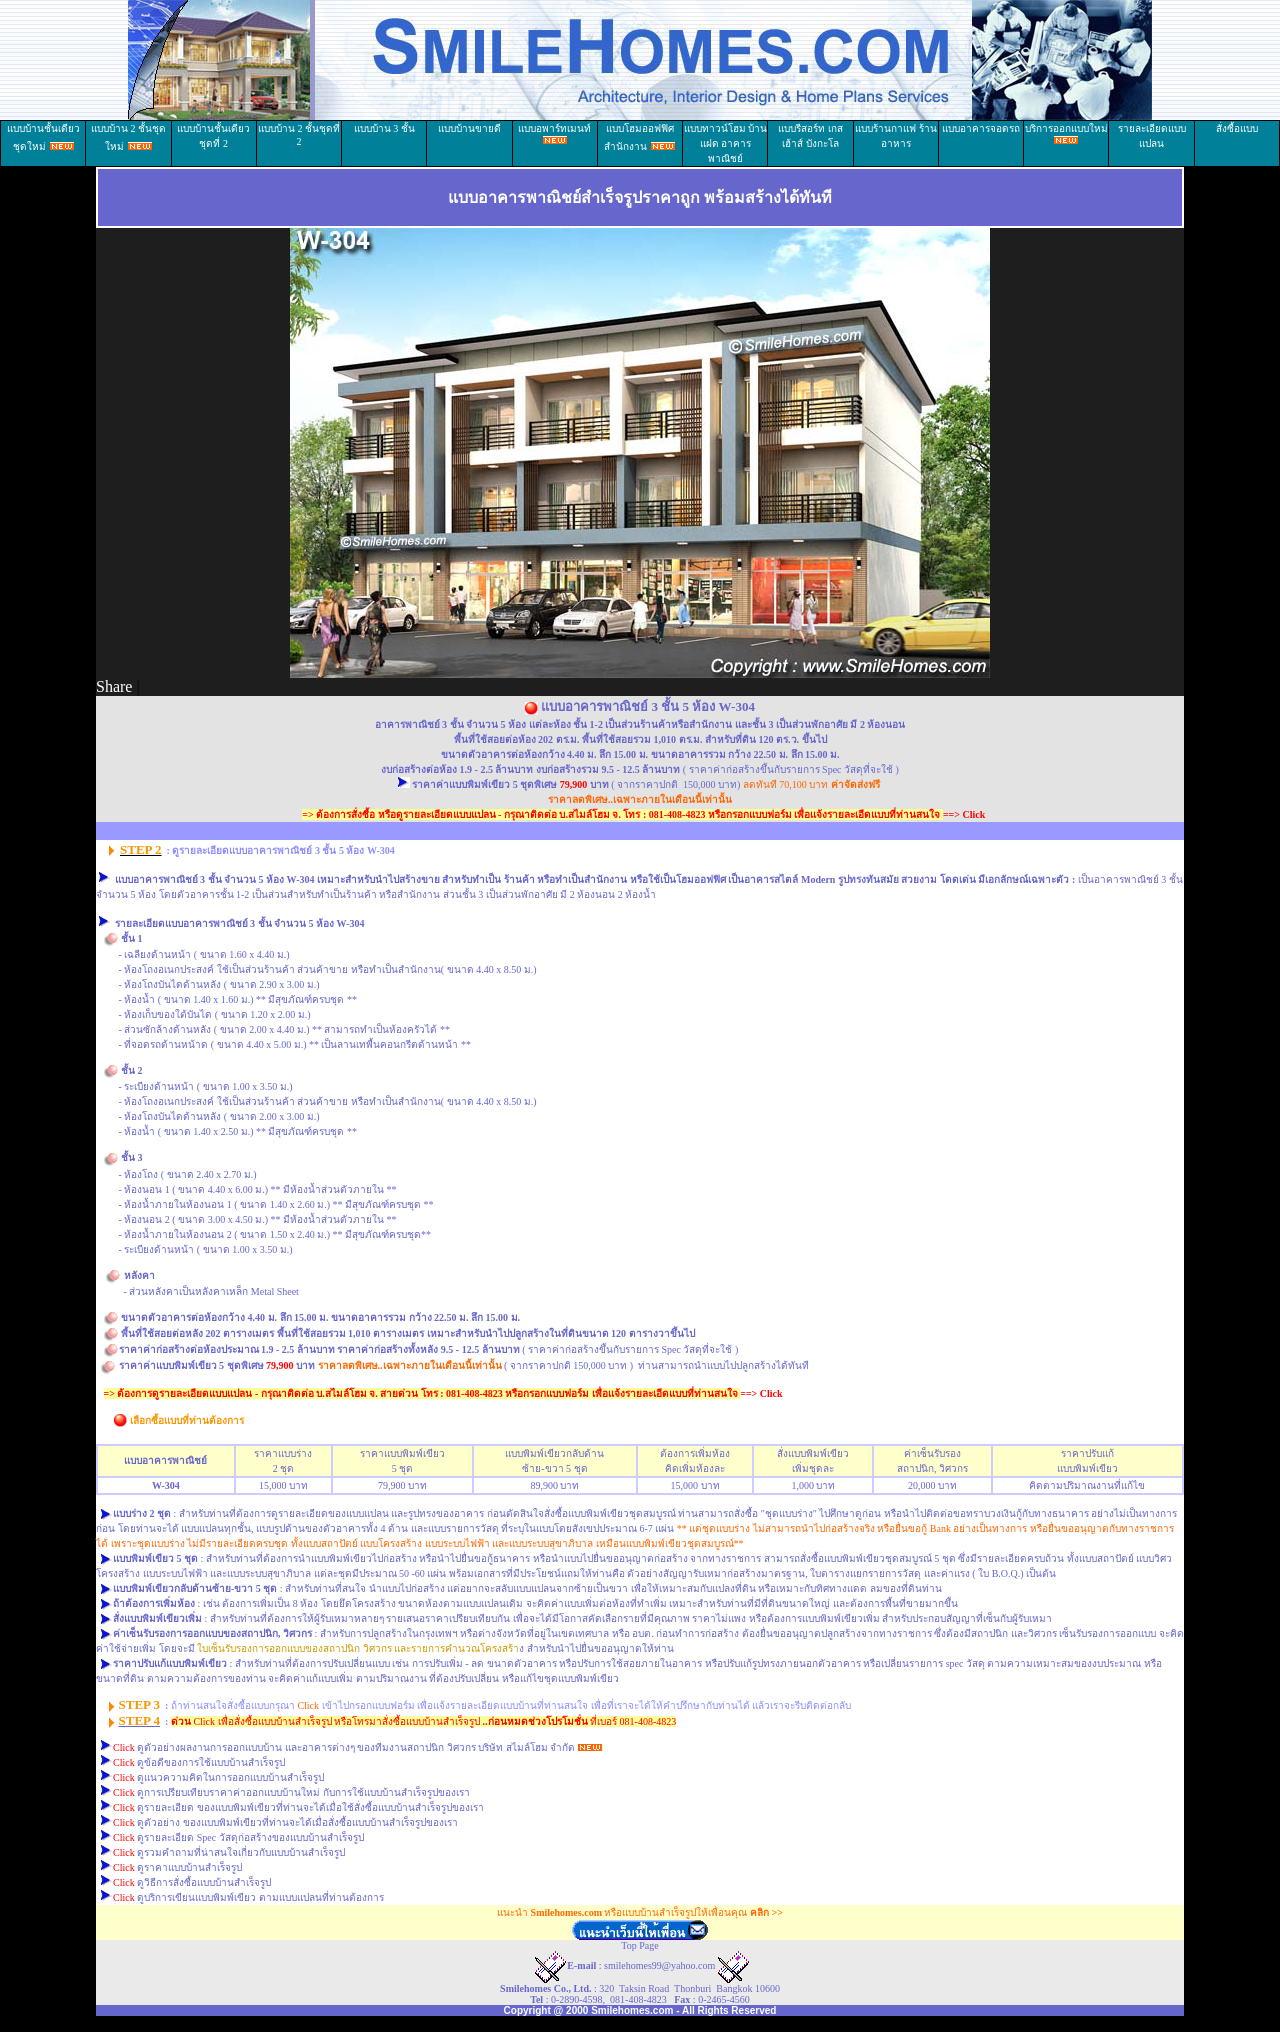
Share (114, 686)
